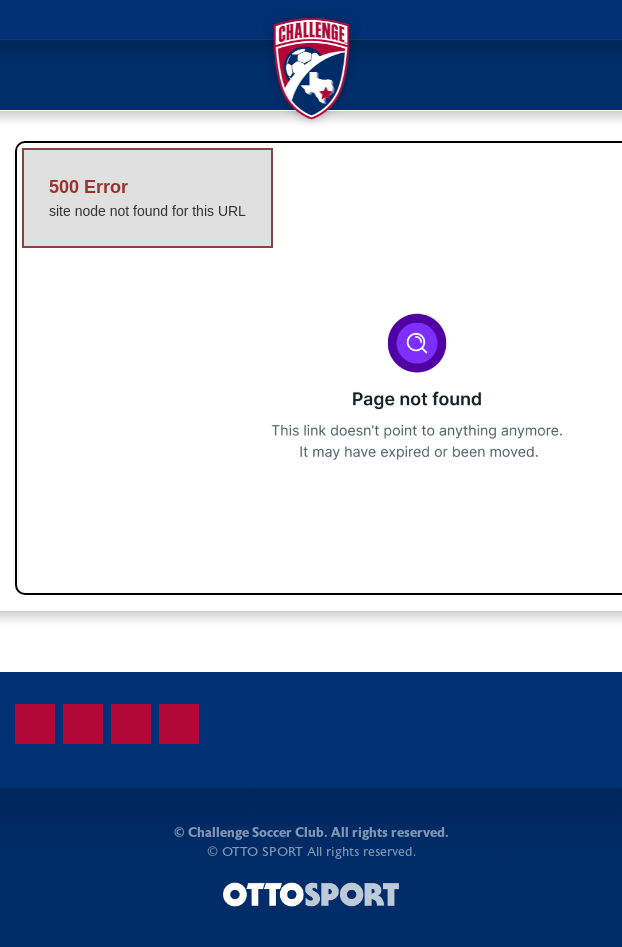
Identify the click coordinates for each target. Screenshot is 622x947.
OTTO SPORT (262, 852)
